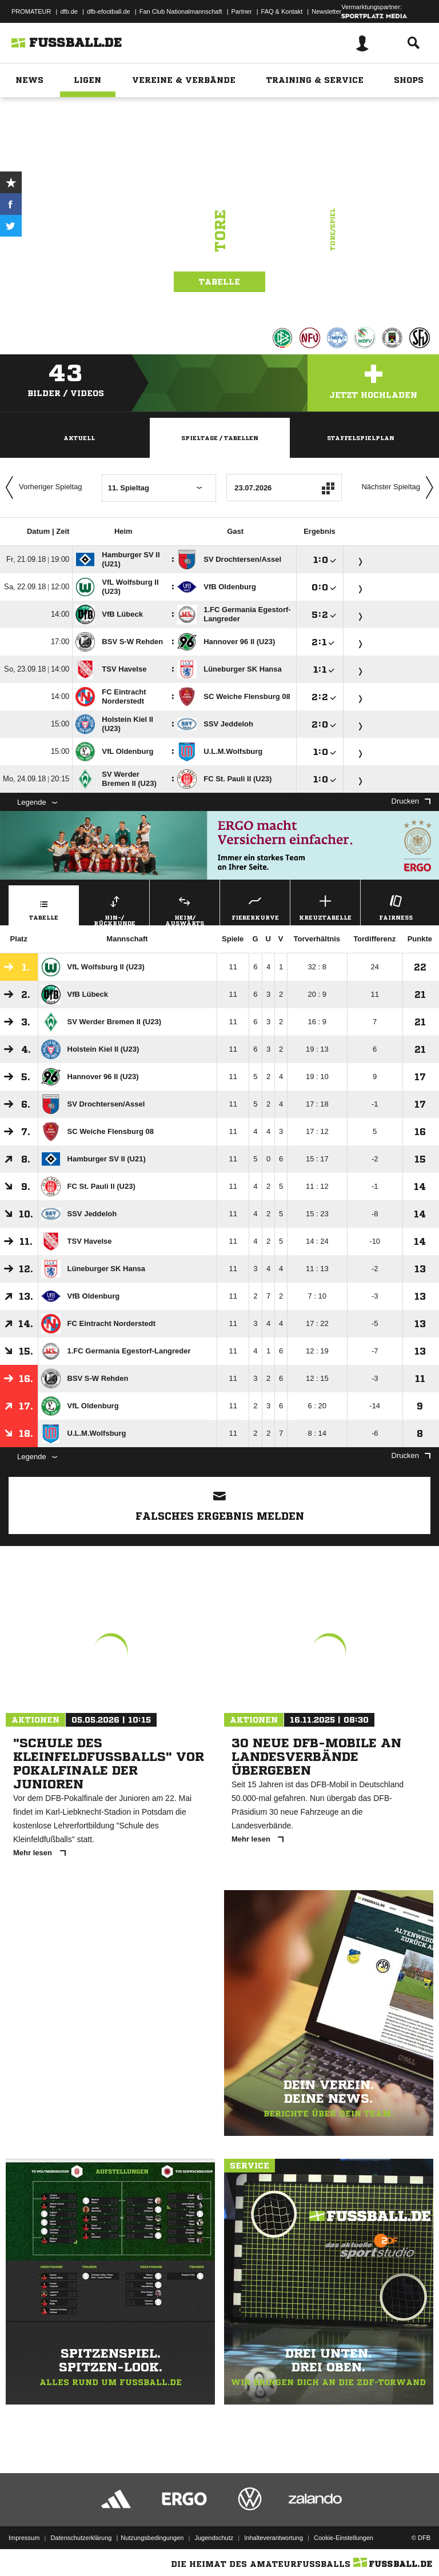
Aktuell (79, 438)
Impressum (24, 2537)
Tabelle (219, 282)
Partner (242, 11)
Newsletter (326, 11)
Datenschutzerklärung (80, 2537)
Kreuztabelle (325, 906)
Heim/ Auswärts (184, 908)
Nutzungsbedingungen (152, 2537)
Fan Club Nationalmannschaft (180, 11)
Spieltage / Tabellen (219, 438)
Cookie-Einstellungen (343, 2537)
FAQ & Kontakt (282, 11)
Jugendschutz (213, 2537)
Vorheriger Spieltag (41, 488)
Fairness (395, 906)
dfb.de (69, 11)
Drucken (411, 801)
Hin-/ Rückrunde (114, 908)
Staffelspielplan (360, 438)
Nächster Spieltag (400, 488)
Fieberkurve (255, 906)
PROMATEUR (31, 11)
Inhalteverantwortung (273, 2537)
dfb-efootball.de (108, 11)
